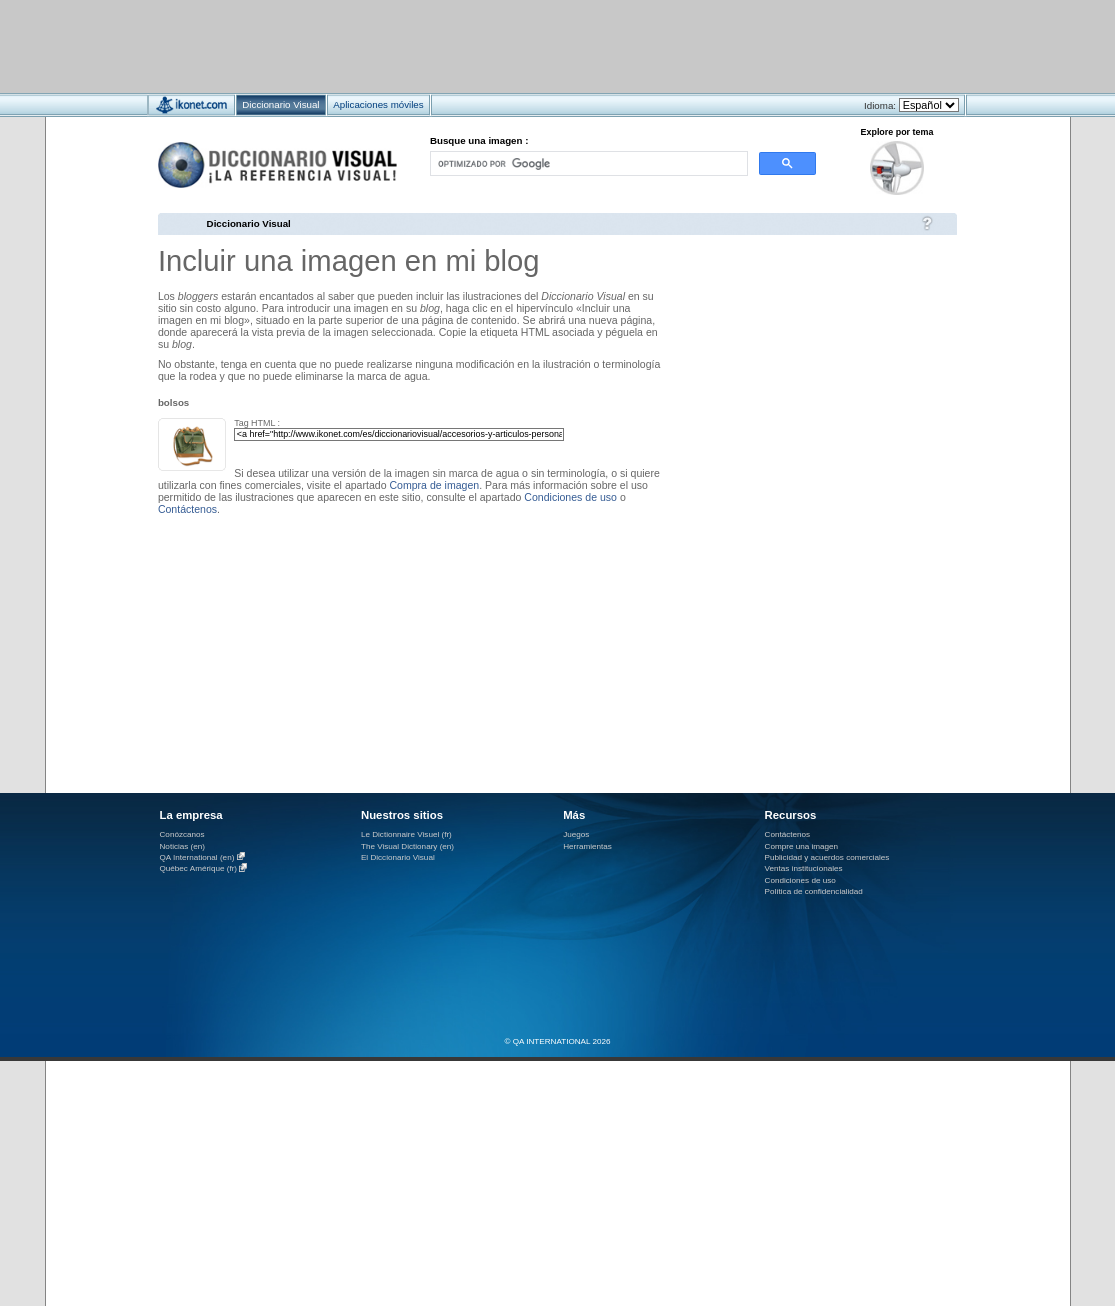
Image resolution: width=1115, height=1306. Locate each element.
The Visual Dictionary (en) (407, 846)
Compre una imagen (801, 846)
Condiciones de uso (570, 497)
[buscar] (587, 163)
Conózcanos (182, 834)
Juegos (576, 834)
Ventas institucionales (804, 868)
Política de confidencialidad (814, 891)
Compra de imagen (434, 485)
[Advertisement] (498, 45)
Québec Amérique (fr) (199, 869)
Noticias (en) (183, 846)
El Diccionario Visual (398, 857)
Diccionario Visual (249, 223)
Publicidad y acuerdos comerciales (827, 857)
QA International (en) (197, 857)
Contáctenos (187, 509)
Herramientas (587, 846)
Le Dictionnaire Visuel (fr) (406, 834)
